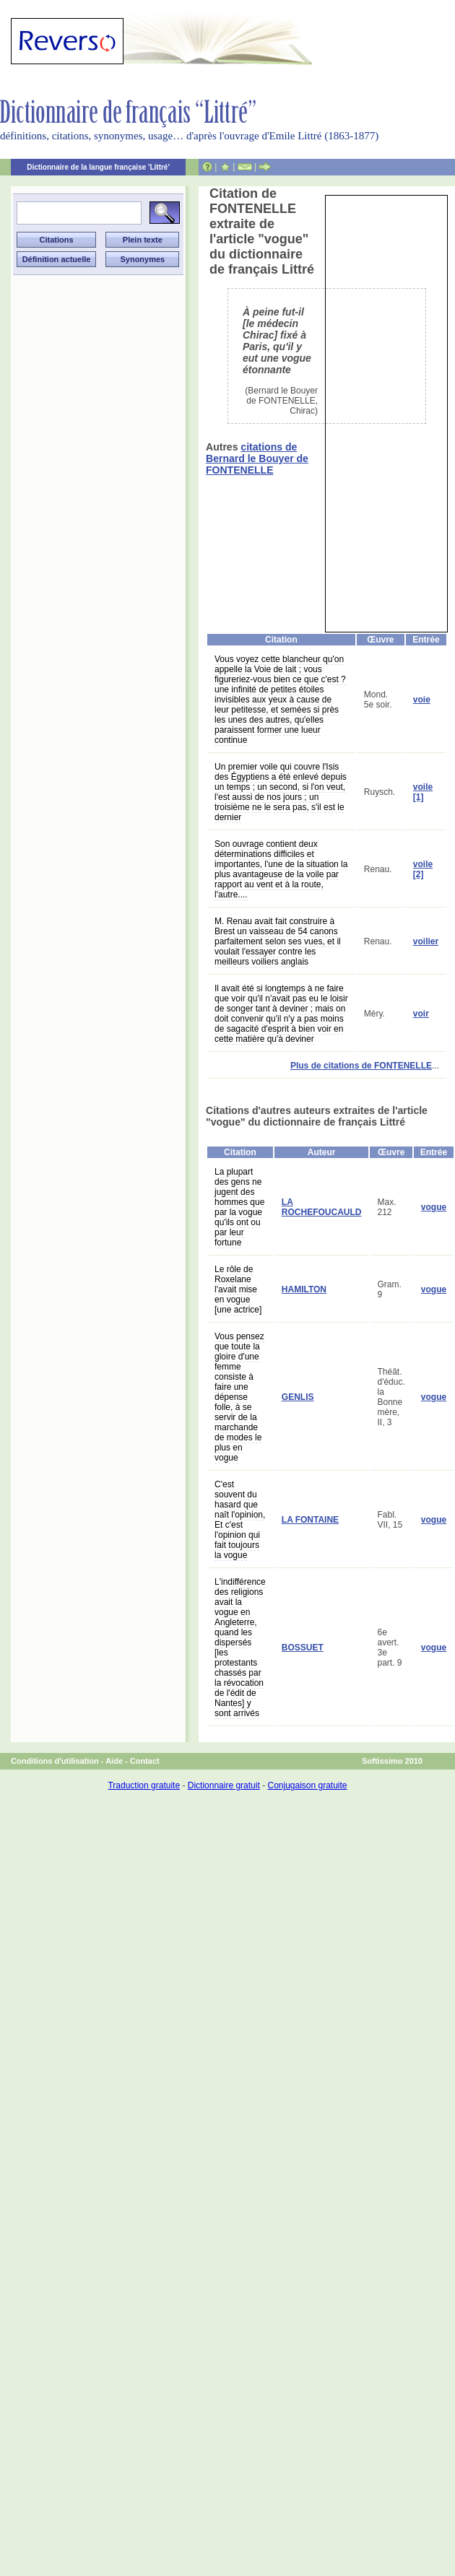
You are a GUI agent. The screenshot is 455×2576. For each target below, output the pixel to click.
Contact (145, 1761)
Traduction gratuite (144, 1785)
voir (421, 1014)
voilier (425, 941)
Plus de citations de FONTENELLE (361, 1066)
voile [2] (423, 869)
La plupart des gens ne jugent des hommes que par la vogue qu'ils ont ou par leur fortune (239, 1207)
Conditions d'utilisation (55, 1761)
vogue (433, 1207)
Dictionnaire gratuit (224, 1785)
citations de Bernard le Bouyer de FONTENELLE (257, 458)
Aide (114, 1761)
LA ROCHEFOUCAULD (322, 1207)
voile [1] (423, 792)
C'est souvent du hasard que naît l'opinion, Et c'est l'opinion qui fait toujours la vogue (239, 1519)
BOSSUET (303, 1647)
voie (421, 700)
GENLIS (298, 1397)
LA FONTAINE (310, 1520)
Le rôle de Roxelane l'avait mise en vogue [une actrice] (237, 1289)
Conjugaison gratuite (307, 1785)
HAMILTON (304, 1289)
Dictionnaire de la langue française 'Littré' (98, 167)
